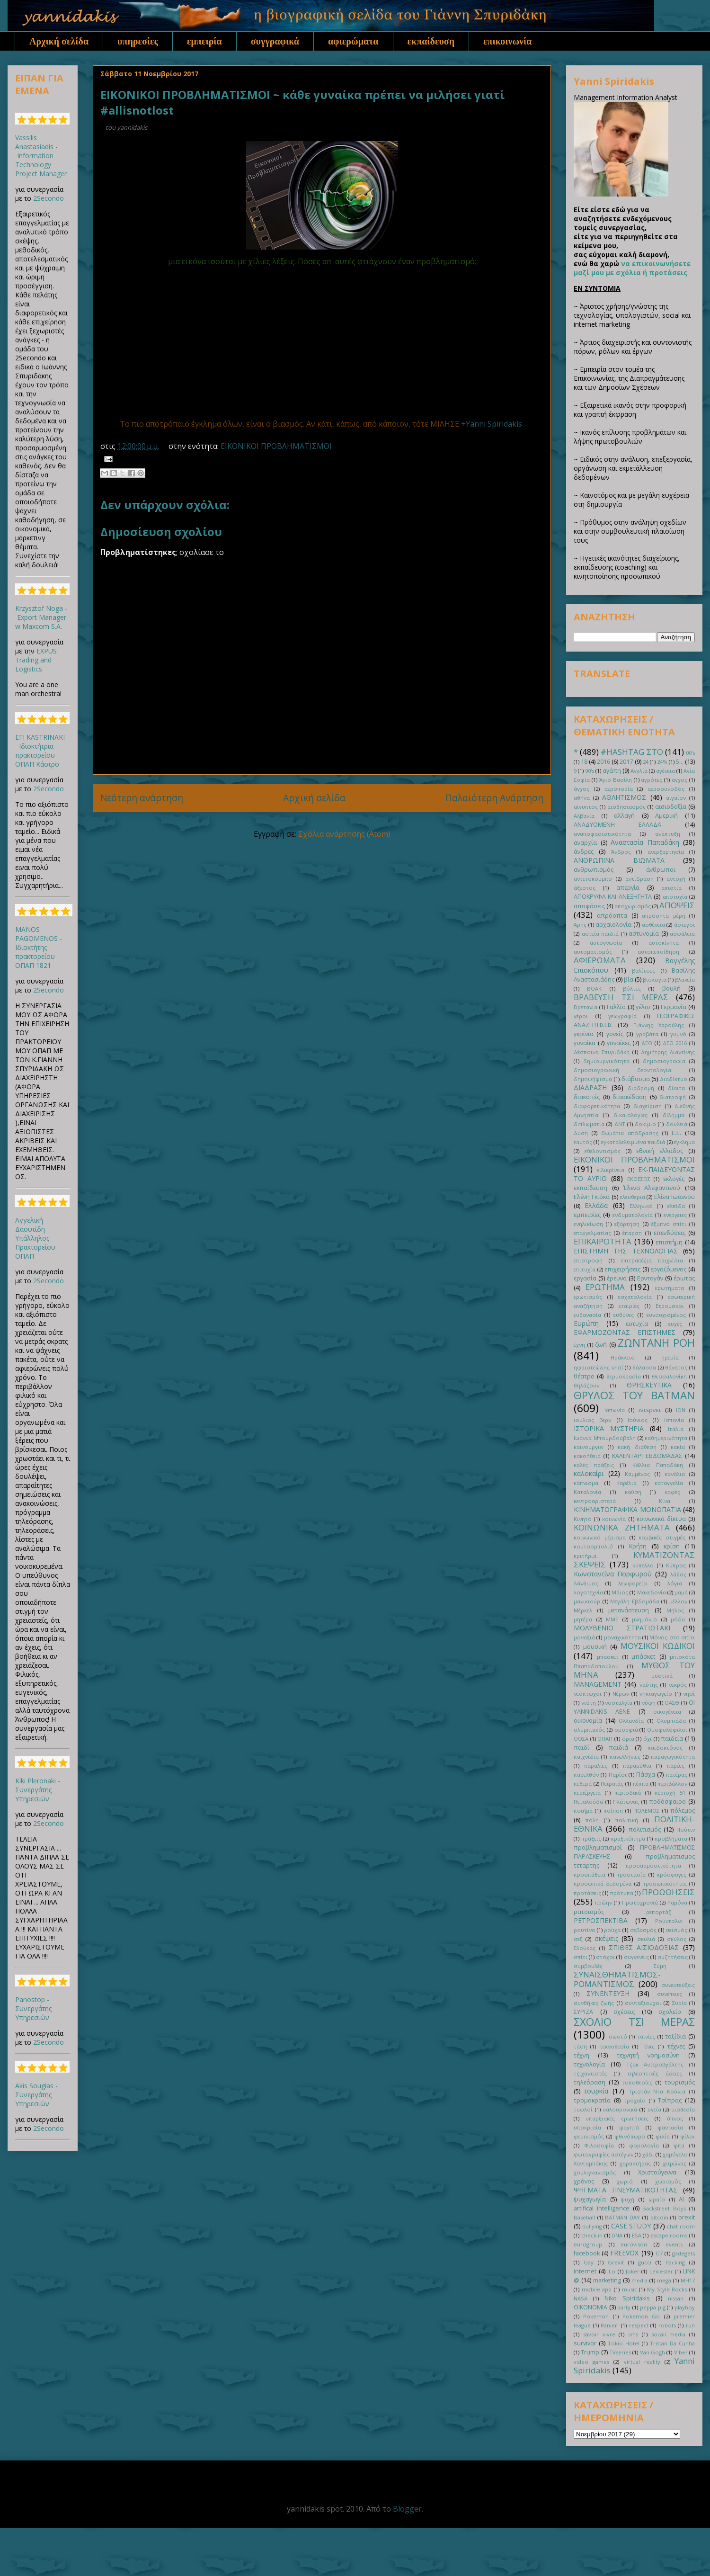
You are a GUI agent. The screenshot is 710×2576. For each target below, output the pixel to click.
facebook (587, 2253)
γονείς (614, 1034)
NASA (580, 2298)
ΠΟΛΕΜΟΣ (646, 1810)
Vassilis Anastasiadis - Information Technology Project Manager (41, 155)
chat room (681, 2226)
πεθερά (583, 1783)
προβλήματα (671, 1838)
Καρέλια (626, 1482)
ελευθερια (632, 1196)
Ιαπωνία (614, 1409)
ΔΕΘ (646, 1042)
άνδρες (584, 852)
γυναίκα (584, 1043)
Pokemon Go (641, 2316)
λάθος (678, 1574)
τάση (580, 2046)
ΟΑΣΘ (672, 1702)
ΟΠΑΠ (604, 1738)
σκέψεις (606, 1938)
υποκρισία (587, 2127)
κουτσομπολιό (593, 1546)
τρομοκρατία (592, 2100)
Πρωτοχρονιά (640, 1902)
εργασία (585, 1278)
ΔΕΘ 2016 (675, 1042)
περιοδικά (627, 1792)
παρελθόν (586, 1774)
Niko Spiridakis (627, 2298)
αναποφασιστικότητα (602, 833)
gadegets (683, 2253)
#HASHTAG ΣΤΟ (632, 751)
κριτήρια (585, 1555)
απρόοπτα (612, 916)
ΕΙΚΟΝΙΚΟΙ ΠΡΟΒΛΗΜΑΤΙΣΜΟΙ (276, 446)
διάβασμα (635, 1079)
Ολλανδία (631, 1720)
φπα (679, 2145)
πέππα (640, 1783)
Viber (681, 2352)
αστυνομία (644, 934)
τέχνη (581, 2055)
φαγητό (629, 2127)
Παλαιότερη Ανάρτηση (494, 797)
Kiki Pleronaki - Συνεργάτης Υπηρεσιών (37, 1789)
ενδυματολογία (632, 1214)
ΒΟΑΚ (594, 988)
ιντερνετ (650, 1410)
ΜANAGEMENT (597, 1684)
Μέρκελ (583, 1610)
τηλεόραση (589, 2082)
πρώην (603, 1902)
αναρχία (585, 843)
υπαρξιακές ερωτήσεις (617, 2118)
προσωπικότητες (664, 1883)
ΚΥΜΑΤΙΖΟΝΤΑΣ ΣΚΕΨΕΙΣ (634, 1559)
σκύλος (676, 1938)
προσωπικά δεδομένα (602, 1883)
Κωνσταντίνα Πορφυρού (613, 1573)
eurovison (634, 2244)
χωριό (625, 2181)
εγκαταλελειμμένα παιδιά (633, 1141)
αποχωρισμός (632, 906)
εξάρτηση (626, 1223)
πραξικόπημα (628, 1838)
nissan (675, 2298)
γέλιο (643, 1007)
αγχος (679, 779)
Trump (590, 2352)
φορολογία (644, 2145)
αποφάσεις (589, 906)
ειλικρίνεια (610, 1169)
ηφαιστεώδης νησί (598, 1367)
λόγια (674, 1583)
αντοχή (675, 878)
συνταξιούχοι (643, 2002)
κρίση (672, 1546)
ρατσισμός (589, 1912)
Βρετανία (585, 1007)
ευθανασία (587, 1314)
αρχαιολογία (613, 925)
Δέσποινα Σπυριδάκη (602, 1051)
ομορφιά (626, 1729)
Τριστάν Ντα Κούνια (657, 2091)
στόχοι (605, 1956)
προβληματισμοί (598, 1847)
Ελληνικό (641, 1205)
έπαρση (632, 1232)
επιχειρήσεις (622, 1269)
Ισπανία (674, 1419)
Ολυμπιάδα (671, 1720)
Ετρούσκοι (670, 1305)
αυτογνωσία (606, 942)
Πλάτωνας (626, 1801)
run (690, 2325)
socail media (668, 2334)
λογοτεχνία (588, 1592)
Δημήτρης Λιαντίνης (668, 1051)
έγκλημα (684, 1141)
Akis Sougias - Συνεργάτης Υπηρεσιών (36, 2094)
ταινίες (646, 2036)
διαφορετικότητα (597, 1105)
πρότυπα (621, 1892)
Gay (589, 2262)
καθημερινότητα (666, 1437)
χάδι (648, 2154)
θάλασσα (644, 1367)
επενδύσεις (669, 1233)
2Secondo (48, 198)
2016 (603, 762)
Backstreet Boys (664, 2208)
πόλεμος (682, 1811)
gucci (644, 2262)
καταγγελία (669, 1482)
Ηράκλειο (623, 1357)
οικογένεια (667, 1711)
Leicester (661, 2271)
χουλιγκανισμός (595, 2172)
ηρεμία (670, 1357)
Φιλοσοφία (599, 2145)
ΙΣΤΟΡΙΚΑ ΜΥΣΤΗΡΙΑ (609, 1428)
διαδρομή (641, 1087)
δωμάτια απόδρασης (629, 1132)
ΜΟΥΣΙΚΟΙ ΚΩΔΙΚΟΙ (658, 1645)
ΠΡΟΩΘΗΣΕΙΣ (668, 1892)
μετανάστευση (628, 1610)
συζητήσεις (672, 1956)
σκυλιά (646, 1938)
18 (584, 762)
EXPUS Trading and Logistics (36, 659)
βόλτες (632, 988)
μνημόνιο (644, 1619)
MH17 (688, 2280)
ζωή (601, 1345)
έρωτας (684, 1278)
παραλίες (595, 1765)
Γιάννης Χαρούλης (658, 1025)
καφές (672, 1491)
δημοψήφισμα (593, 1078)
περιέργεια (587, 1792)
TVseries (620, 2352)
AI (681, 2199)
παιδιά (618, 1748)
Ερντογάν (650, 1278)
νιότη (588, 1702)
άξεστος (584, 887)
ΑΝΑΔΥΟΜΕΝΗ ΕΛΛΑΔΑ (617, 825)
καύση (633, 1491)
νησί (689, 1693)
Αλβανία (584, 815)
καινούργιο (589, 1446)
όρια (628, 1738)
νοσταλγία (618, 1702)
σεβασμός (643, 1929)
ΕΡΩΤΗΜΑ (605, 1286)
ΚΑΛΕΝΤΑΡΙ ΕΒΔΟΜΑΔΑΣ (647, 1456)
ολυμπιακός (589, 1729)
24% (662, 761)
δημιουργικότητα (606, 1060)
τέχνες (676, 2046)
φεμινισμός (589, 2136)
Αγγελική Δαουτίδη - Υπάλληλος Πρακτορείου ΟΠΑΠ (35, 1238)
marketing (607, 2280)
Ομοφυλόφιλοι (667, 1729)
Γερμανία (673, 1007)
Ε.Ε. (676, 1133)
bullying (592, 2226)
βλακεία (685, 979)
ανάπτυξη (667, 833)
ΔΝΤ (619, 1123)
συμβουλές (588, 1965)
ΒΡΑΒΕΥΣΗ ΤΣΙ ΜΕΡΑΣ (621, 997)
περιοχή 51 (670, 1792)
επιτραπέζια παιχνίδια (652, 1260)
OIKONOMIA (590, 2307)
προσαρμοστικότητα (653, 1865)
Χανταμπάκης (591, 2163)
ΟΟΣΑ (581, 1738)
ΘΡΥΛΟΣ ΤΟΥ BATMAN (634, 1395)
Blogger (407, 2509)
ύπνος (675, 2118)
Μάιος (620, 1592)
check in (592, 2235)
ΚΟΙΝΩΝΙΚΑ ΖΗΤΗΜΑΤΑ (622, 1527)
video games (591, 2361)
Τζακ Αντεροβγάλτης (655, 2064)
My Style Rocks (667, 2289)
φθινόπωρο (629, 2136)
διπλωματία (589, 1123)
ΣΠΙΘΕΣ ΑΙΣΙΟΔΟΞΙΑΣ (644, 1947)
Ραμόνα (677, 1902)
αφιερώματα (353, 41)
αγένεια (665, 770)
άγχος (581, 788)
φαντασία (670, 2127)
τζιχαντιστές (590, 2073)
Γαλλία (616, 1007)
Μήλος (675, 1610)
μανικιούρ (587, 1601)
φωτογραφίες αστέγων (603, 2154)
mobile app (597, 2289)
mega (664, 2280)
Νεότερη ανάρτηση (141, 797)
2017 (626, 762)
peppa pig (653, 2307)
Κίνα (664, 1500)
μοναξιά (584, 1637)
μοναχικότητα (622, 1637)
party (623, 2307)
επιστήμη (669, 1242)
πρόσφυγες (671, 1874)
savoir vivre (599, 2334)
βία (628, 979)
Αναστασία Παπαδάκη (645, 842)
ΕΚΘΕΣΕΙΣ (638, 1178)
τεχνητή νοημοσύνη (648, 2055)
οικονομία (588, 1721)
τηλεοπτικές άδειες (654, 2073)
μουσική (595, 1647)
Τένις (648, 2046)
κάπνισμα (586, 1482)
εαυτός (583, 1141)
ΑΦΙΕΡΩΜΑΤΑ (600, 960)
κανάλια (675, 1473)
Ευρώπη (586, 1323)
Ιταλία (675, 1428)
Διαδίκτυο (673, 1078)
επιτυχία (584, 1269)
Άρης (580, 924)
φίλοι (687, 2136)
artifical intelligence (602, 2208)
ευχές (675, 1323)
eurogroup (588, 2244)
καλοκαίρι (589, 1473)
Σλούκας (584, 1947)
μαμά (681, 1592)
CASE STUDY (631, 2225)
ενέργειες (675, 1214)
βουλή (671, 988)
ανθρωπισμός (593, 870)
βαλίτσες (643, 970)
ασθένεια (653, 924)
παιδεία (672, 1739)
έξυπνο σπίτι (668, 1223)
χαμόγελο (675, 2154)
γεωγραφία (622, 1016)
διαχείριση (647, 1105)
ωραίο (656, 2199)
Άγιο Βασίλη (615, 779)
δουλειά (676, 1123)
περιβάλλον (672, 1783)
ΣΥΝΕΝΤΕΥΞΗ (608, 1993)
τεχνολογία (589, 2064)
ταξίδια (675, 2036)
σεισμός (676, 1929)
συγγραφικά (275, 41)
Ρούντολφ (668, 1920)
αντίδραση (639, 878)
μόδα (678, 1619)
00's (690, 752)
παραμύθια (637, 1765)
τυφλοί (583, 2109)
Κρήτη (638, 1546)
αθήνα (582, 797)
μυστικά (662, 1675)
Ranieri (610, 2325)
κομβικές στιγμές (662, 1537)
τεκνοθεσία (614, 2046)
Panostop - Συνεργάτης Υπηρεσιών (33, 2008)
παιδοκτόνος (665, 1747)
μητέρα (583, 1619)
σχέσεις (624, 2012)
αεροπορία (618, 788)
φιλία (663, 2136)
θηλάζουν (586, 1385)
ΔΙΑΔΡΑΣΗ (590, 1087)
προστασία (631, 1874)
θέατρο (584, 1376)
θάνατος (676, 1367)
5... (679, 762)
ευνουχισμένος (666, 1314)
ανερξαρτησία (666, 851)
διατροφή (672, 1096)
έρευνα (617, 1278)
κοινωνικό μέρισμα (600, 1537)
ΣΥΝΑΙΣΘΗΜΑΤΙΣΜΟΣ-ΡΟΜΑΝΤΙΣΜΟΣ (617, 1979)
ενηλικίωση (588, 1223)
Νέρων (620, 1693)
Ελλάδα (596, 1205)
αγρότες (651, 779)
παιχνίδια (586, 1756)
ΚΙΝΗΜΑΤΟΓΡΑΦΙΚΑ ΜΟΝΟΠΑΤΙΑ (627, 1509)
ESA (636, 2235)
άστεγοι (684, 924)
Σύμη (660, 1965)
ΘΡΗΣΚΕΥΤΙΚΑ (649, 1384)
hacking (675, 2262)
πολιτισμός (645, 1829)
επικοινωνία (507, 41)
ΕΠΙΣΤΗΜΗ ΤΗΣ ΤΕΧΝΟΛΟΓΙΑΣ (626, 1250)
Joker (632, 2271)
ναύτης (648, 1684)
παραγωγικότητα (673, 1756)
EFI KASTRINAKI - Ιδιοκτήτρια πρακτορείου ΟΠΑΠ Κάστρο (42, 751)
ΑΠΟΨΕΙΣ (677, 905)
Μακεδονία (651, 1592)
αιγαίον (676, 797)
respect (638, 2325)
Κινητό (583, 1518)
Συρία (679, 2002)
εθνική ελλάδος (659, 1151)
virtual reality (642, 2361)
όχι (647, 1738)
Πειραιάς (612, 1783)
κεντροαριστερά (595, 1500)
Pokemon (596, 2316)
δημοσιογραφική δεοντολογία (622, 1069)
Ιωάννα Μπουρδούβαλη (605, 1437)
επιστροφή (588, 1260)
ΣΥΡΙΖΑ (583, 2012)
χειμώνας (674, 2163)
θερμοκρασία (623, 1376)
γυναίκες (618, 1043)
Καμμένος (637, 1473)
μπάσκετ (643, 1657)
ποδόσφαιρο (667, 1802)
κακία (678, 1446)
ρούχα (612, 1929)
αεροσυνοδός (666, 788)
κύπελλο (643, 1565)
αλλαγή (624, 816)
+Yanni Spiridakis (491, 424)
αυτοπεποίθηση (658, 951)
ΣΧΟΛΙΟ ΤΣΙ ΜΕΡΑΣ (634, 2021)
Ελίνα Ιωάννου (674, 1197)
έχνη (579, 1344)
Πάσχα (645, 1775)
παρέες (675, 1765)
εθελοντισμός (603, 1150)
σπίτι (580, 1956)
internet (585, 2271)
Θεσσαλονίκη (669, 1376)
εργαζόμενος (668, 1269)
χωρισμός (668, 2181)
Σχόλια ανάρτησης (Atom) (344, 834)
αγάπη (612, 771)
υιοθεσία (683, 2109)
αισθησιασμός (626, 806)
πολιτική (626, 1820)
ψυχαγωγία (590, 2199)
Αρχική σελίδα (59, 41)
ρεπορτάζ (658, 1911)
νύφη (649, 1702)
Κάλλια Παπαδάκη (657, 1464)
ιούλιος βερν (592, 1419)
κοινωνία (614, 1518)
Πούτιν (685, 1829)
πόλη (592, 1820)
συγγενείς (636, 1956)
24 (645, 761)
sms (633, 2334)
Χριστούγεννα (657, 2172)
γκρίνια (584, 1034)
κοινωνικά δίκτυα (661, 1519)
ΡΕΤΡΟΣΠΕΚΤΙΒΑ (601, 1920)
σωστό (618, 2036)
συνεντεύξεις (678, 1984)
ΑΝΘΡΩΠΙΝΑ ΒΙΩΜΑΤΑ (619, 860)
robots (667, 2325)
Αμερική (666, 816)
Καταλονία (587, 1491)
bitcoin (659, 2217)
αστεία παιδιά (600, 933)
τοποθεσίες (637, 2082)
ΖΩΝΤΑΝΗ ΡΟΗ (656, 1342)
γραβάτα (647, 1034)
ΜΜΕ (612, 1619)
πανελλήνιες (625, 1756)
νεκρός (678, 1684)
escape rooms (669, 2235)
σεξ (578, 1938)
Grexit (616, 2262)
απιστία (671, 887)
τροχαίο (635, 2100)
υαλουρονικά (620, 2109)
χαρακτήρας (635, 2163)
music (629, 2289)
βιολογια (654, 979)
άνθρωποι (660, 870)
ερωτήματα (669, 1287)
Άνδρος (621, 851)
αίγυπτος (586, 806)
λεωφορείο (632, 1583)
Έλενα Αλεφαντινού (652, 1188)
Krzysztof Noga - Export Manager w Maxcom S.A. (41, 617)
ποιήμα (583, 1810)
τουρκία (596, 2090)
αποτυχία (675, 896)
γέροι (581, 1016)
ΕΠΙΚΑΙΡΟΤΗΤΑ (602, 1241)
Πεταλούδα (588, 1801)
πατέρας (676, 1774)
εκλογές (673, 1179)
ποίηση (613, 1810)
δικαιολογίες (630, 1114)
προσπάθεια (589, 1874)
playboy (684, 2307)
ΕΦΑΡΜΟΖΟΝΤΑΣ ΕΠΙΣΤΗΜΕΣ (624, 1332)
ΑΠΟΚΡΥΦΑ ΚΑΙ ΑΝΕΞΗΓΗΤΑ (613, 897)
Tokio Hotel (623, 2343)
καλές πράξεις (594, 1464)
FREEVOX (624, 2252)
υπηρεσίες (137, 41)
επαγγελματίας (592, 1232)
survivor (585, 2343)
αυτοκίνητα (663, 942)
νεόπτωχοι (588, 1693)
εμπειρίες (587, 1215)
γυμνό (678, 1034)
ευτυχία (637, 1324)
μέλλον (678, 1601)
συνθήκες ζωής (594, 2002)
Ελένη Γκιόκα (592, 1197)
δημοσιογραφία (664, 1060)
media (639, 2280)
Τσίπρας (670, 2100)
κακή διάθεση (637, 1446)
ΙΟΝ (680, 1409)
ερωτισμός (588, 1296)
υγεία (654, 2109)
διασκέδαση (629, 1097)
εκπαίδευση (431, 41)
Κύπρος (676, 1565)
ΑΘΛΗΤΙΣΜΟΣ (624, 797)
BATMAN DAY (622, 2217)
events (674, 2244)
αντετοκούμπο (593, 878)
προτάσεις (587, 1892)
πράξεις (591, 1838)
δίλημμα (673, 1114)
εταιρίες (629, 1305)
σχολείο (669, 2012)
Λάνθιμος (586, 1583)
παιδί (581, 1748)
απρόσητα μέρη (663, 915)
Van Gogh (652, 2352)
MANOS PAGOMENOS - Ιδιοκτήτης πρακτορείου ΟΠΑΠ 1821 (38, 947)
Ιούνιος (638, 1419)
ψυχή (627, 2199)
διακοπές (587, 1097)
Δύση (581, 1132)
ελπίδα (676, 1205)
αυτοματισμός (593, 951)
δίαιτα (676, 1087)
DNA (617, 2235)
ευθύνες (623, 1314)
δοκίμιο (645, 1123)
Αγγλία (639, 770)
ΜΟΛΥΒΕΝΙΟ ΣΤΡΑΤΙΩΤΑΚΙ (622, 1627)
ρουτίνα (584, 1929)
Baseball (584, 2217)
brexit (686, 2217)
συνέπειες (669, 1993)
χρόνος (584, 2181)
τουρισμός (680, 2082)
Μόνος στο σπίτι (672, 1637)
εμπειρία (204, 41)
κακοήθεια (587, 1455)
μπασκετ (608, 1656)
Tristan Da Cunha (672, 2343)
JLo (611, 2271)
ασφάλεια (682, 933)
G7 (659, 2253)
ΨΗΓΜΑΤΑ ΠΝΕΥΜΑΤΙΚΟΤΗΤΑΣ (625, 2189)
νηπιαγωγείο (655, 1693)
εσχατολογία (635, 1296)
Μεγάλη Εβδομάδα (634, 1601)
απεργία (627, 888)
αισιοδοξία (670, 807)
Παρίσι (618, 1774)
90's (589, 770)
